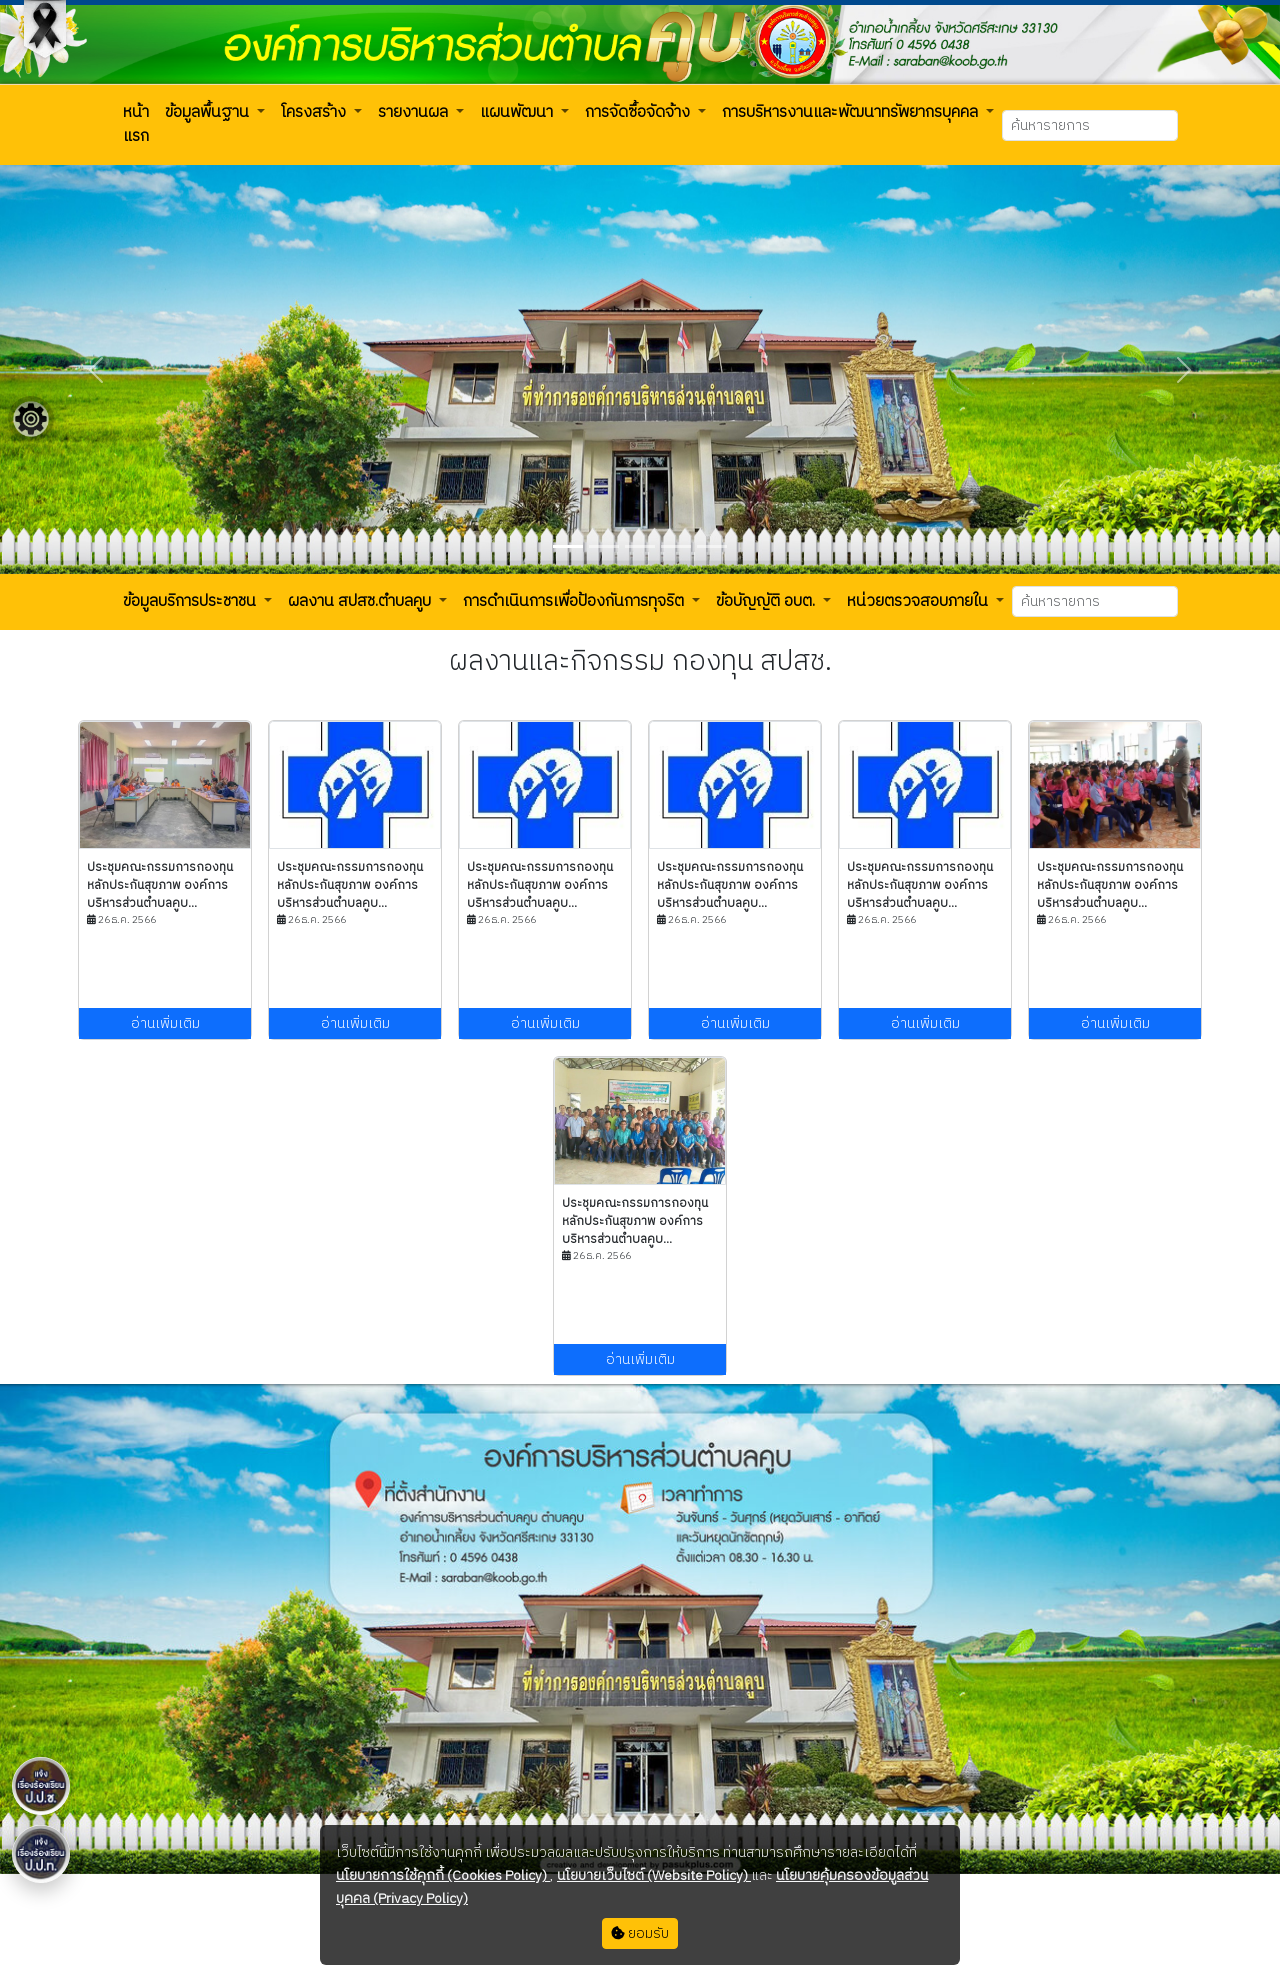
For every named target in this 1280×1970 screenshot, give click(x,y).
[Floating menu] (31, 419)
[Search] (1090, 125)
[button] (136, 125)
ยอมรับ (640, 1933)
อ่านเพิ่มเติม (165, 1023)
